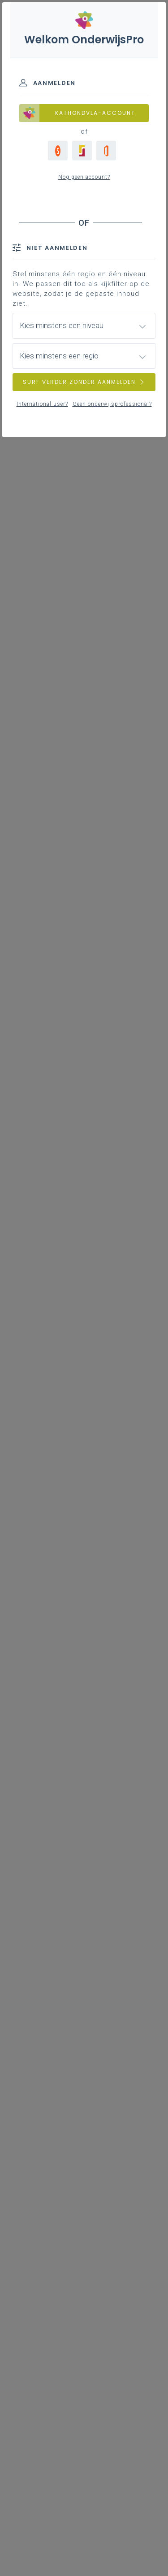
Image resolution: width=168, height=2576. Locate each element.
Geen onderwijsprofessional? (112, 404)
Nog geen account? (84, 177)
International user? (42, 404)
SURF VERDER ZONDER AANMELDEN (84, 382)
